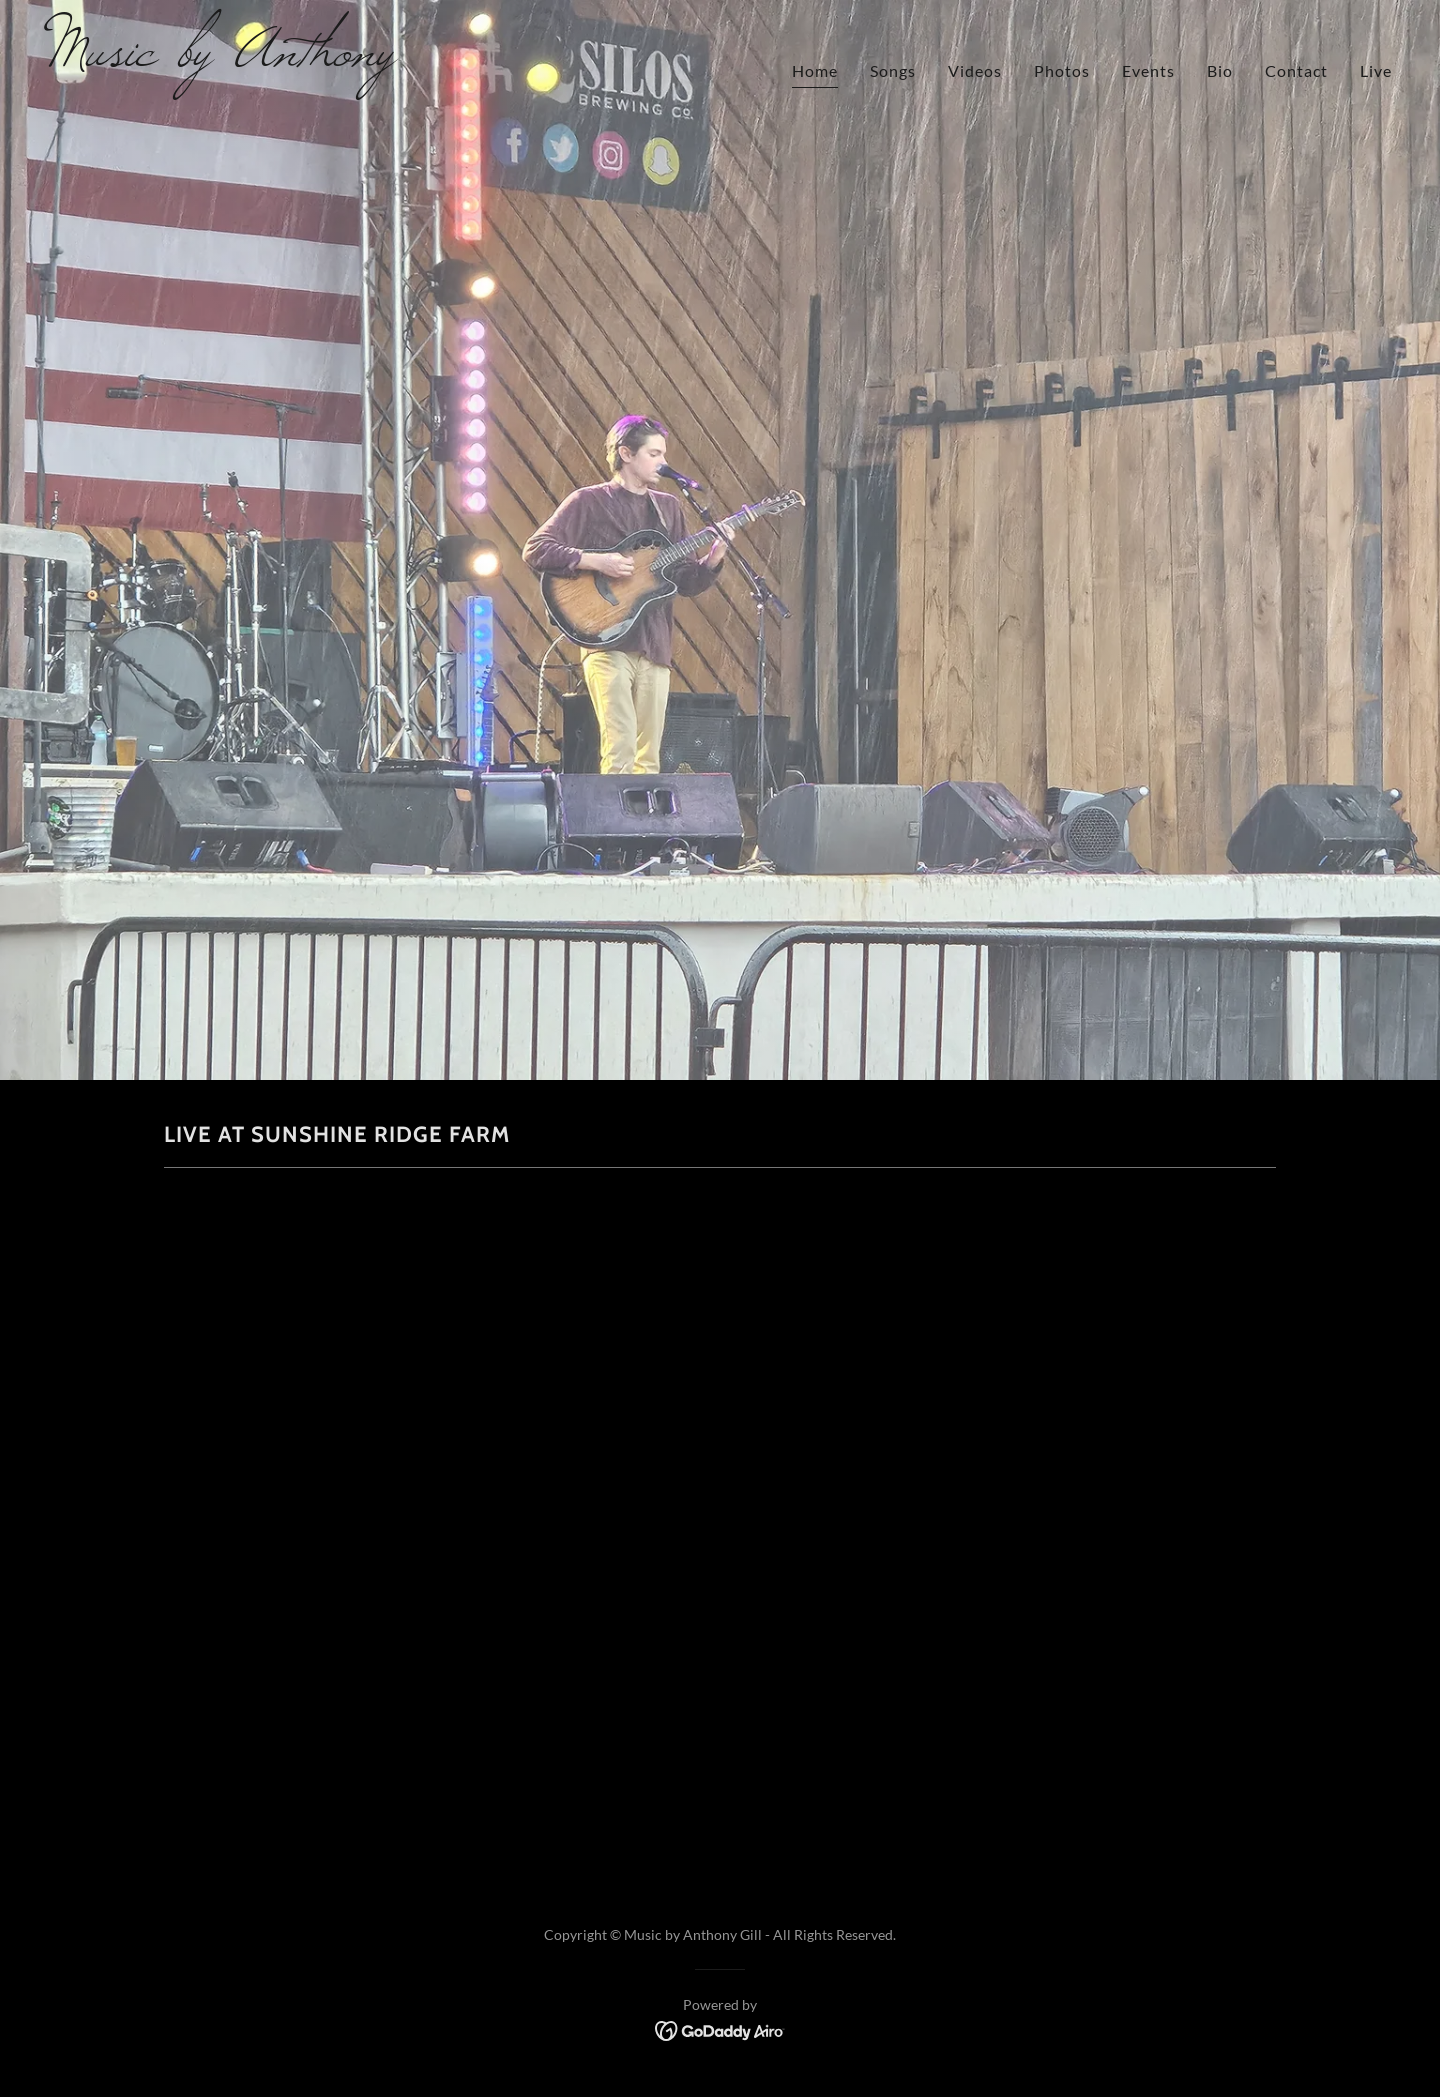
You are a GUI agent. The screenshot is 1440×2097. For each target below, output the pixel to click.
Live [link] (1376, 70)
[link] (376, 58)
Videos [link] (975, 70)
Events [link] (1148, 70)
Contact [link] (1296, 70)
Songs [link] (893, 70)
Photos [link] (1062, 70)
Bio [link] (1220, 70)
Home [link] (815, 70)
